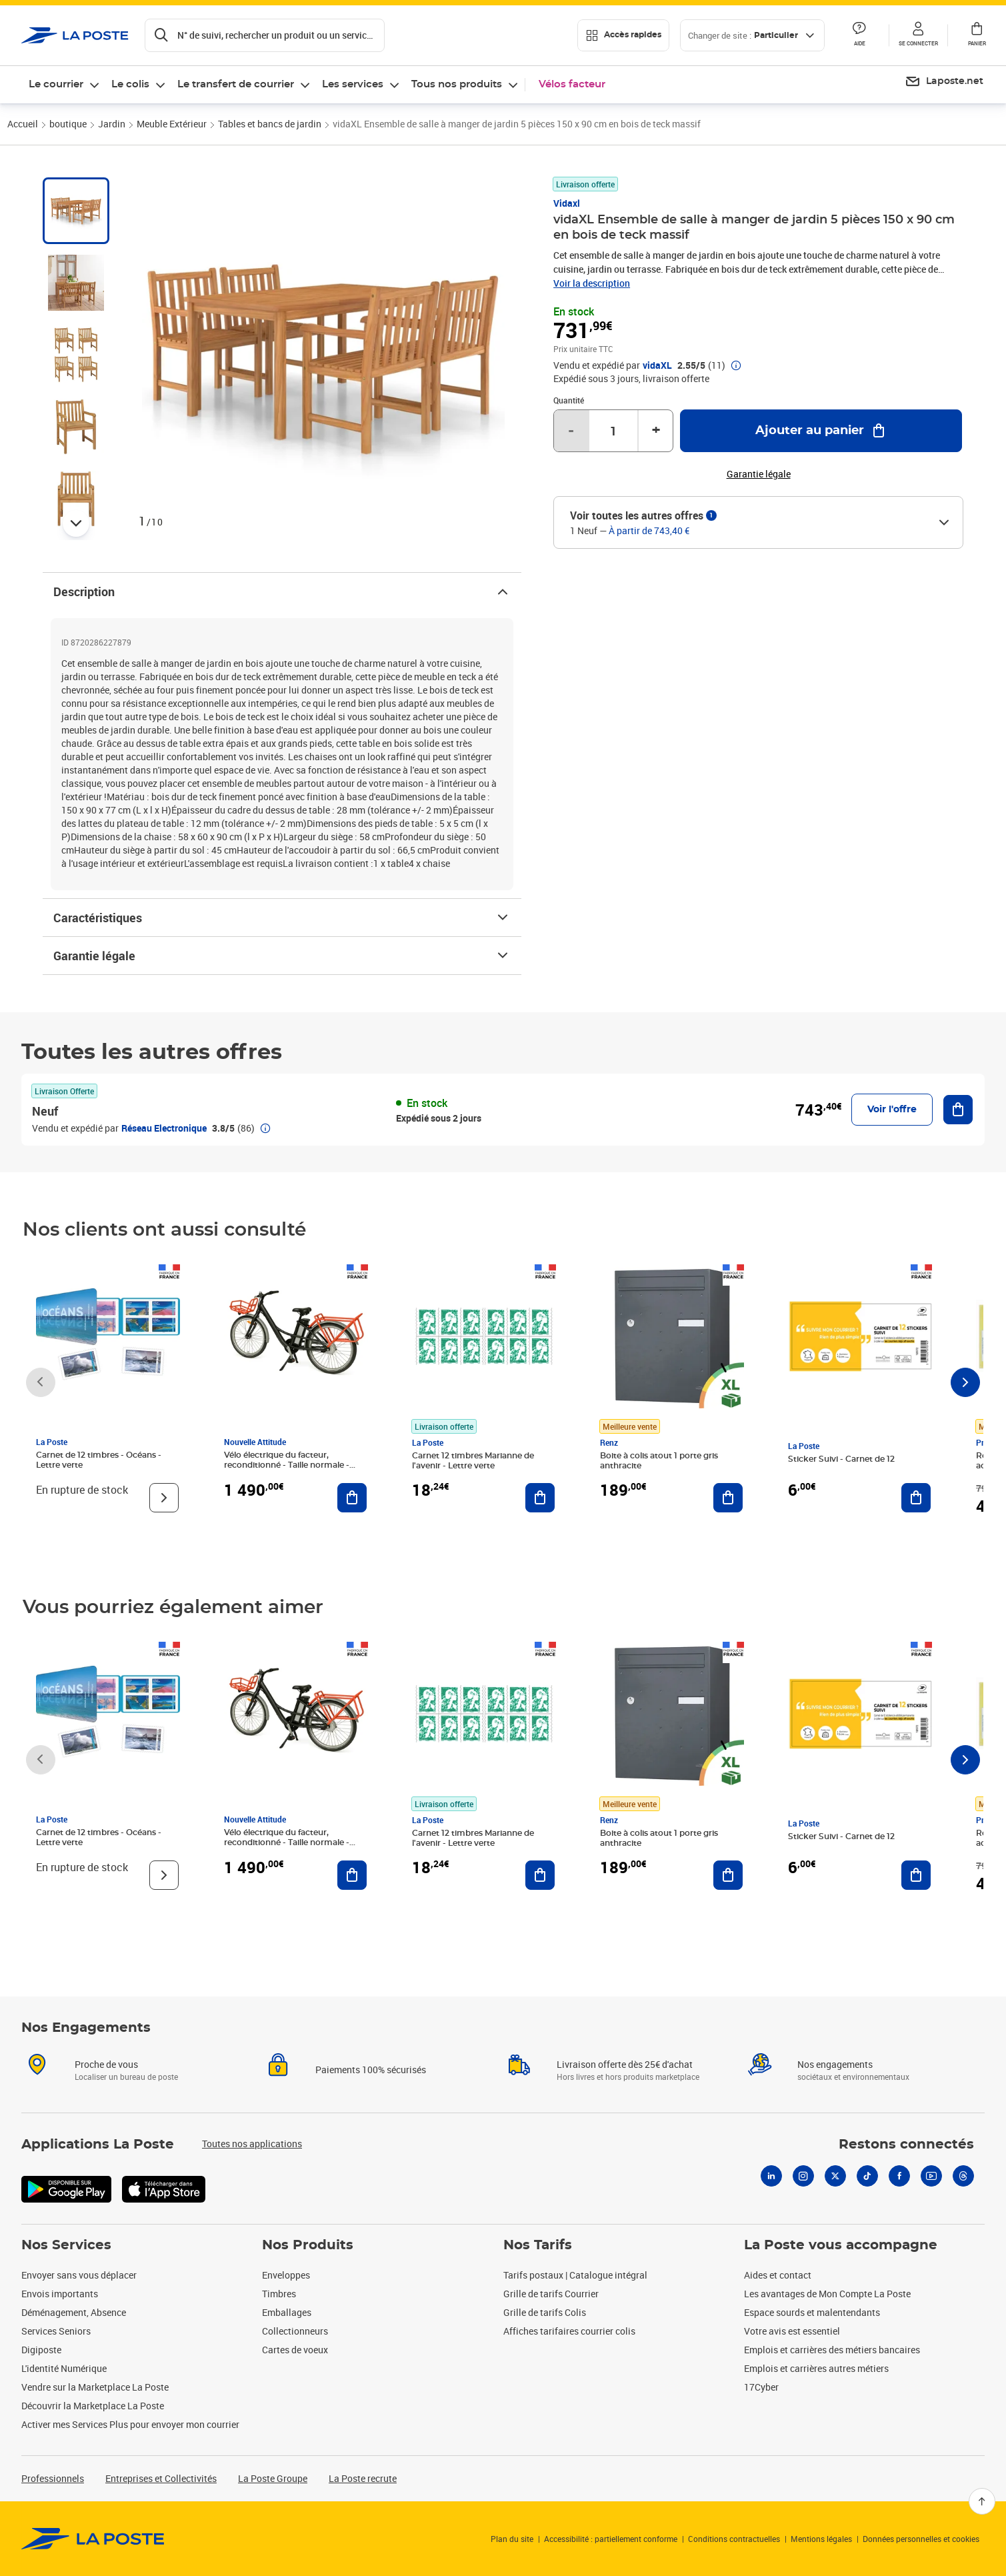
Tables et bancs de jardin (269, 123)
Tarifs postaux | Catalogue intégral (575, 2275)
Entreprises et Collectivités (161, 2478)
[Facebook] (899, 2176)
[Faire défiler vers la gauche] (41, 1382)
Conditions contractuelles (734, 2538)
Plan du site (512, 2538)
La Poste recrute (363, 2478)
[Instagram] (803, 2176)
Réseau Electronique (164, 1128)
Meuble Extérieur (172, 123)
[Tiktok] (867, 2176)
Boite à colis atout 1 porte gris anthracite (659, 1461)
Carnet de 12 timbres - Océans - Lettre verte (98, 1460)
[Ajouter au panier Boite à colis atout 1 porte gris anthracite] (728, 1498)
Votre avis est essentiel (792, 2331)
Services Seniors (56, 2331)
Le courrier (56, 84)
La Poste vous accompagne (840, 2245)
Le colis (130, 84)
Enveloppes (286, 2275)
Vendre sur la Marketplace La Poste (95, 2387)
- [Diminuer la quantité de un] (571, 431)
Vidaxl (566, 203)
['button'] (75, 35)
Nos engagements (835, 2064)
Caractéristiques (282, 918)
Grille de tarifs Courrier (551, 2293)
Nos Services (66, 2245)
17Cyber (761, 2387)
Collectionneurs (295, 2331)
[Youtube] (931, 2176)
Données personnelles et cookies (921, 2538)
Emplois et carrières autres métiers (816, 2368)
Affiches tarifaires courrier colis (569, 2331)
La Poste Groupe (272, 2478)
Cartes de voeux (295, 2349)
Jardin (111, 123)
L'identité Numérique (64, 2368)
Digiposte (41, 2349)
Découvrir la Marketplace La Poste (92, 2405)
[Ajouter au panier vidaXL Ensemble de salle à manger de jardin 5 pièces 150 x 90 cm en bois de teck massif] (821, 430)
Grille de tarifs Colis (544, 2312)
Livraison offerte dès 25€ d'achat (625, 2064)
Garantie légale (282, 956)
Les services (352, 84)
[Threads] (963, 2176)
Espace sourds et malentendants (812, 2312)
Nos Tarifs (537, 2245)
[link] (93, 2538)
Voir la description (591, 283)
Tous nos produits (456, 84)
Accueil (22, 123)
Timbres (279, 2293)
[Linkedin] (771, 2176)
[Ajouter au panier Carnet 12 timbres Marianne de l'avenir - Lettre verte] (540, 1498)
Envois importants (59, 2293)
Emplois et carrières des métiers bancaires (832, 2349)
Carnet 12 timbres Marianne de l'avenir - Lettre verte (473, 1461)
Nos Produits (307, 2245)
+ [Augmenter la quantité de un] (656, 431)
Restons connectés (906, 2144)
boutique (68, 123)
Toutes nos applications (252, 2143)
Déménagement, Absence (73, 2312)
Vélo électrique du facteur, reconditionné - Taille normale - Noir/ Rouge (286, 1465)
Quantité (568, 400)
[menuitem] (944, 82)
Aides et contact (777, 2275)
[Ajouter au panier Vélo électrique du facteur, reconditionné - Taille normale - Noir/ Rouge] (352, 1498)
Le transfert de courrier (235, 84)
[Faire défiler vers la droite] (965, 1382)
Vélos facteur (572, 84)
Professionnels (52, 2478)
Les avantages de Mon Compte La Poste (827, 2293)
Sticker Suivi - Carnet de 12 (841, 1459)
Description (282, 591)
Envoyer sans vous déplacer (79, 2275)
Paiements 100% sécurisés (370, 2069)
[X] (835, 2176)
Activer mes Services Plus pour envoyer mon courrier (130, 2424)
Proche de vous (106, 2064)
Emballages (286, 2312)
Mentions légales (821, 2538)
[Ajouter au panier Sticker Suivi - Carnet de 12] (916, 1498)
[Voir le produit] (164, 1498)
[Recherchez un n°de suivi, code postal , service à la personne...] (265, 35)
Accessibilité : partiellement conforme (610, 2538)
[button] (918, 35)
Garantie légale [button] (759, 474)
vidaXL (657, 365)
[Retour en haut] (982, 2501)
